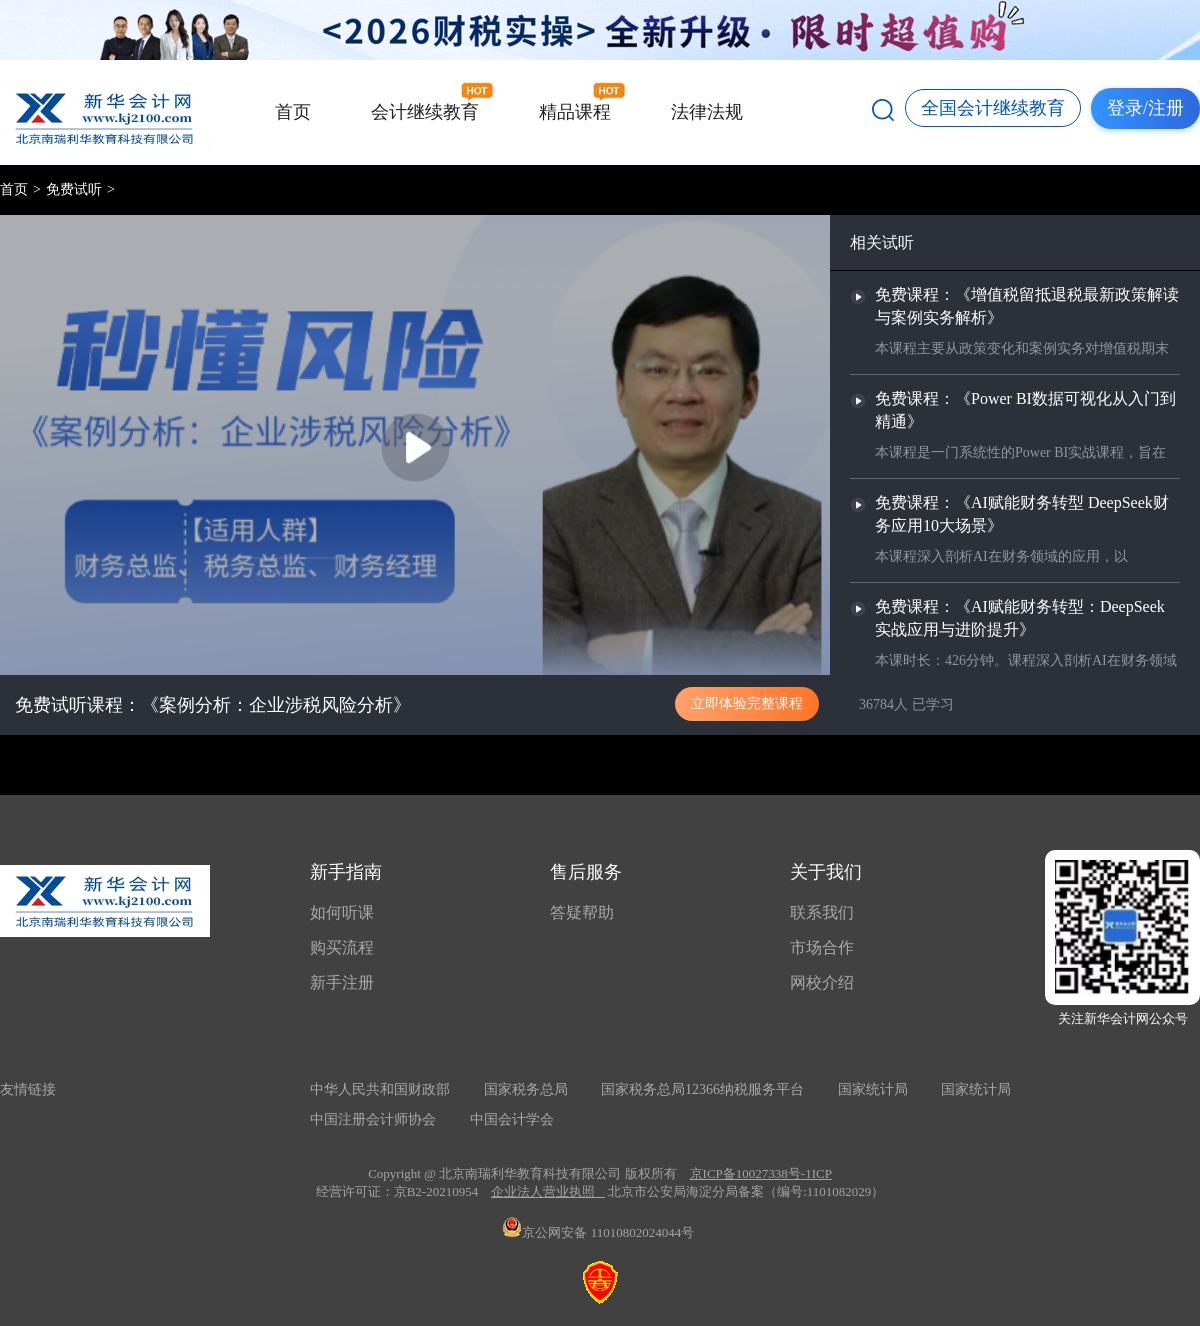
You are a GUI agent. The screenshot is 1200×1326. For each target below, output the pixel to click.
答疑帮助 (582, 912)
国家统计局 (873, 1089)
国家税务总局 (526, 1089)
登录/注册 (1145, 108)
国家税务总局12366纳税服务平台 (702, 1089)
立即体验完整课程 (747, 703)
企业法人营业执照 (543, 1191)
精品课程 (575, 112)
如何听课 (342, 912)
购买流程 (342, 947)
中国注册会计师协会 (373, 1119)
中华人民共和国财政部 (380, 1089)
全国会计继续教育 (993, 108)
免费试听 (74, 189)
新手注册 (342, 982)
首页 (293, 112)
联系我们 (822, 912)
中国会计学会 (512, 1119)
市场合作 (822, 947)
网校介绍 (822, 982)
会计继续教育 (425, 112)
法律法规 (707, 112)
